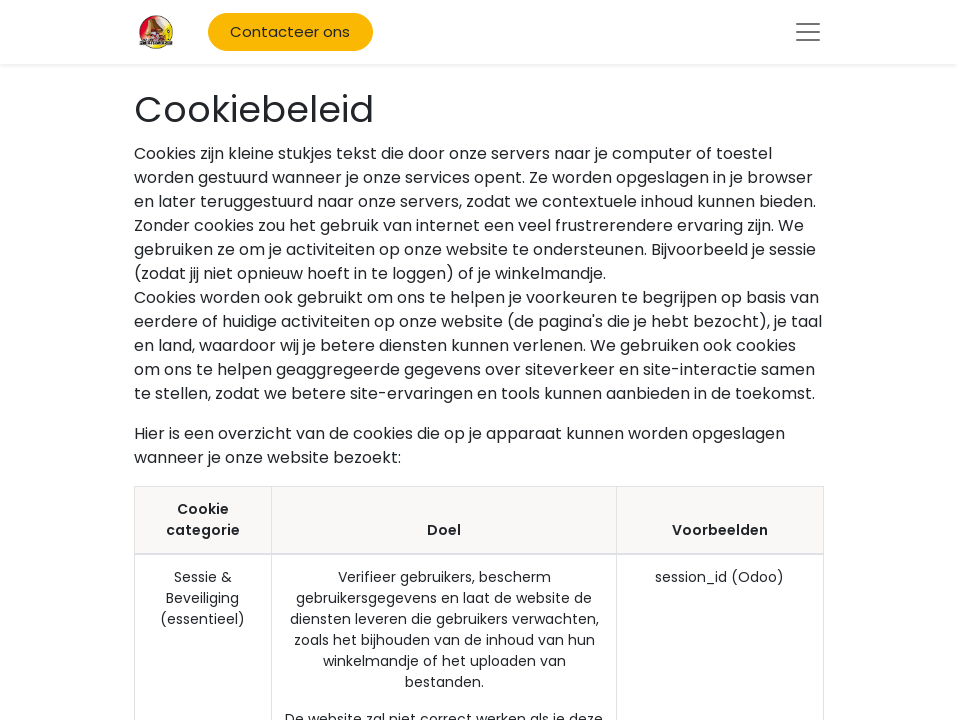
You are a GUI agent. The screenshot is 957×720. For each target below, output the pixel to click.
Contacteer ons (290, 31)
